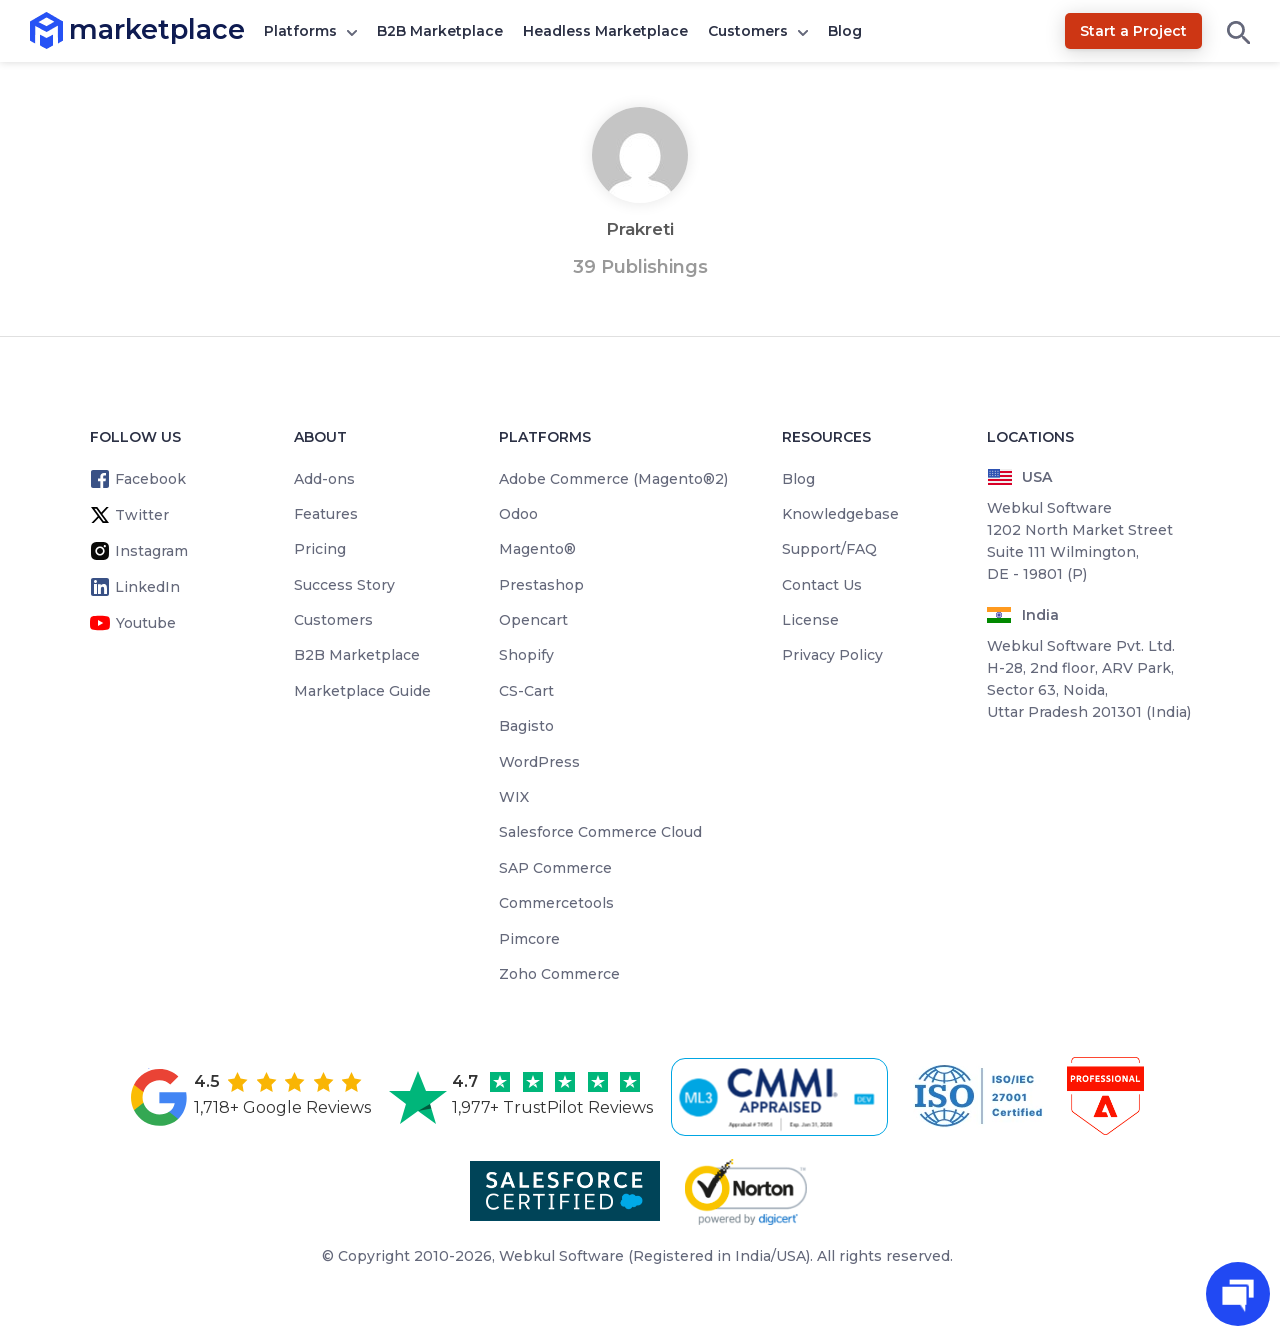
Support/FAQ (829, 549)
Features (326, 514)
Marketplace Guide (362, 691)
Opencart (533, 620)
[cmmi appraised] (783, 1097)
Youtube (146, 623)
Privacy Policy (832, 655)
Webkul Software (561, 1256)
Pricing (320, 549)
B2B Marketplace (440, 31)
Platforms (300, 31)
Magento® (537, 549)
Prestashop (541, 585)
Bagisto (526, 726)
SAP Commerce (555, 868)
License (810, 620)
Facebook (150, 479)
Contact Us (822, 585)
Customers (748, 31)
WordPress (539, 762)
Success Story (344, 585)
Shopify (526, 655)
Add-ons (324, 479)
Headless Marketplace (605, 31)
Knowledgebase (840, 514)
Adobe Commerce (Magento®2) (613, 479)
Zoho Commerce (559, 974)
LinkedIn (147, 587)
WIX (514, 797)
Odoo (518, 514)
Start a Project (1133, 31)
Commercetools (556, 903)
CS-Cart (526, 691)
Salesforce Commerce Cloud (600, 832)
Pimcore (529, 939)
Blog (845, 31)
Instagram (151, 551)
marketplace (69, 29)
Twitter (142, 515)
